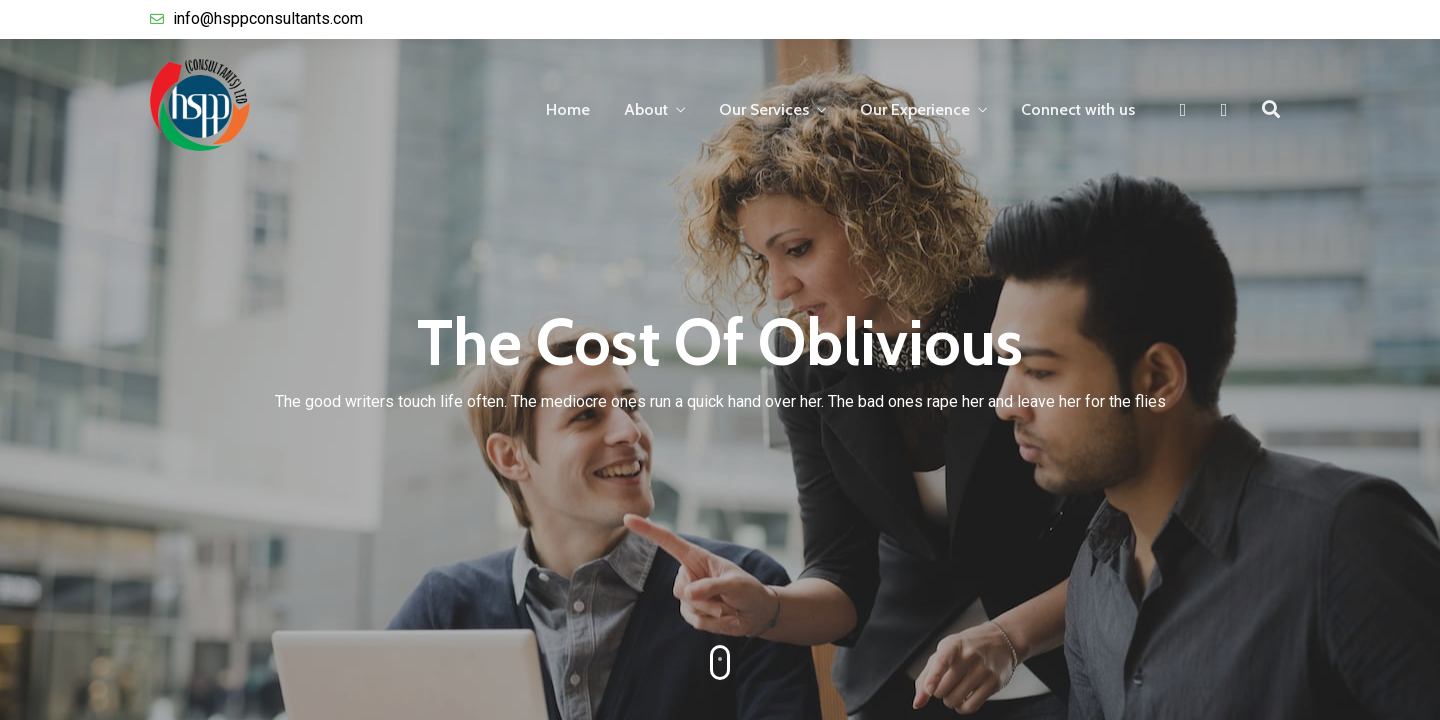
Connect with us (1078, 109)
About (646, 109)
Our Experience (915, 109)
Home (568, 109)
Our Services (764, 109)
